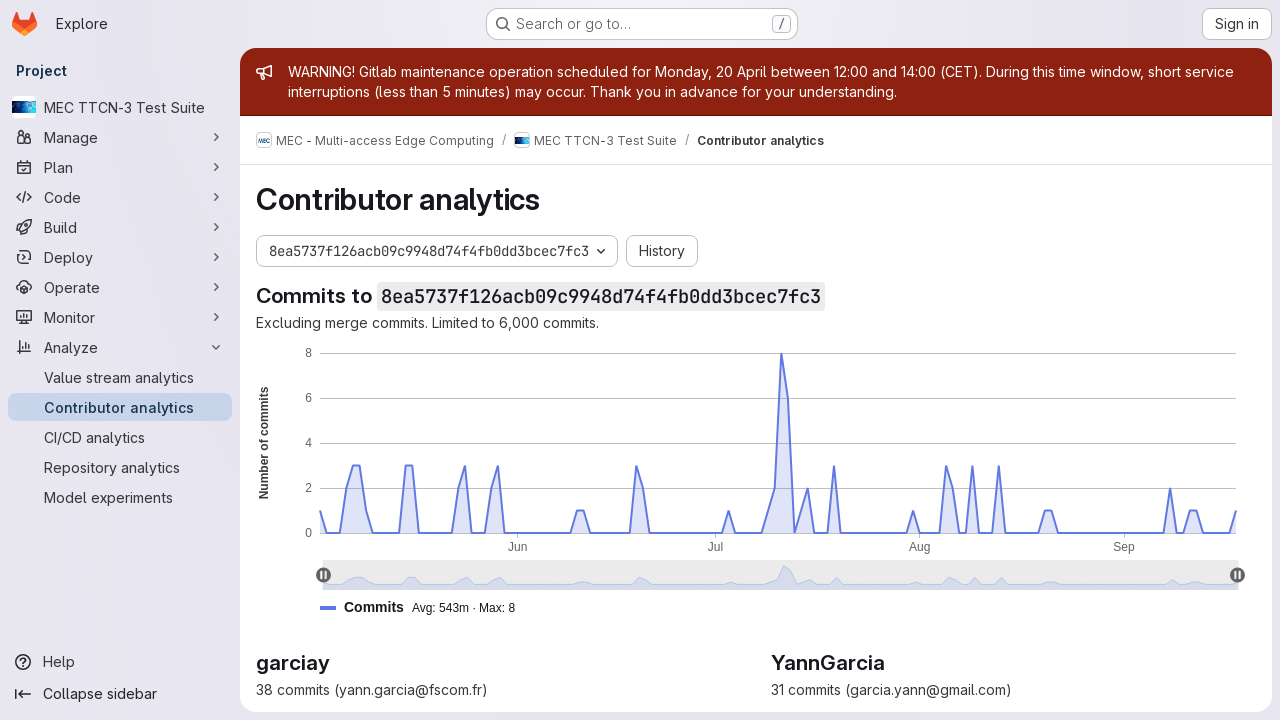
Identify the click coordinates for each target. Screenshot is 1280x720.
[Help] (120, 662)
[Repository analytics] (120, 467)
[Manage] (120, 137)
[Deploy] (120, 257)
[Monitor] (120, 317)
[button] (425, 607)
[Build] (120, 227)
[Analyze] (120, 347)
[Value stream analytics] (120, 377)
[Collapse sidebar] (120, 694)
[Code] (120, 197)
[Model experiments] (120, 497)
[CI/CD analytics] (120, 437)
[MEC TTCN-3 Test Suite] (120, 107)
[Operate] (120, 287)
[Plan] (120, 167)
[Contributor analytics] (120, 407)
